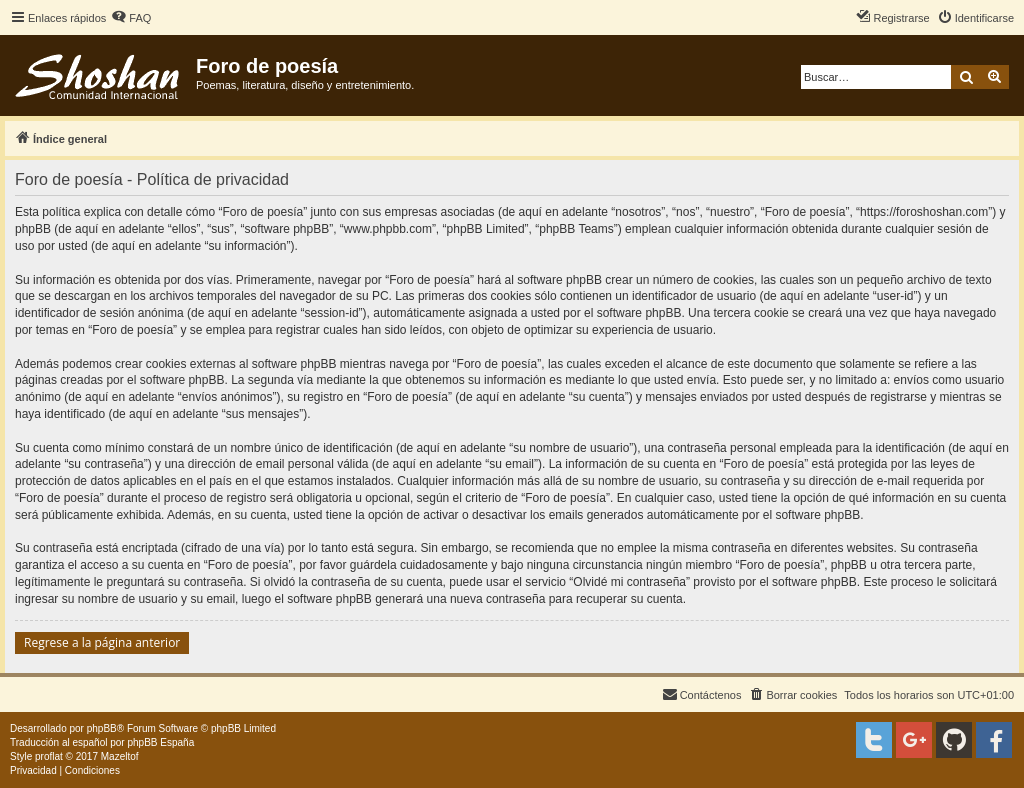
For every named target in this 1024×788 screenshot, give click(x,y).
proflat (49, 756)
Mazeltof (120, 756)
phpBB (102, 728)
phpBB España (160, 742)
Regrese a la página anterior (102, 642)
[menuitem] (131, 18)
